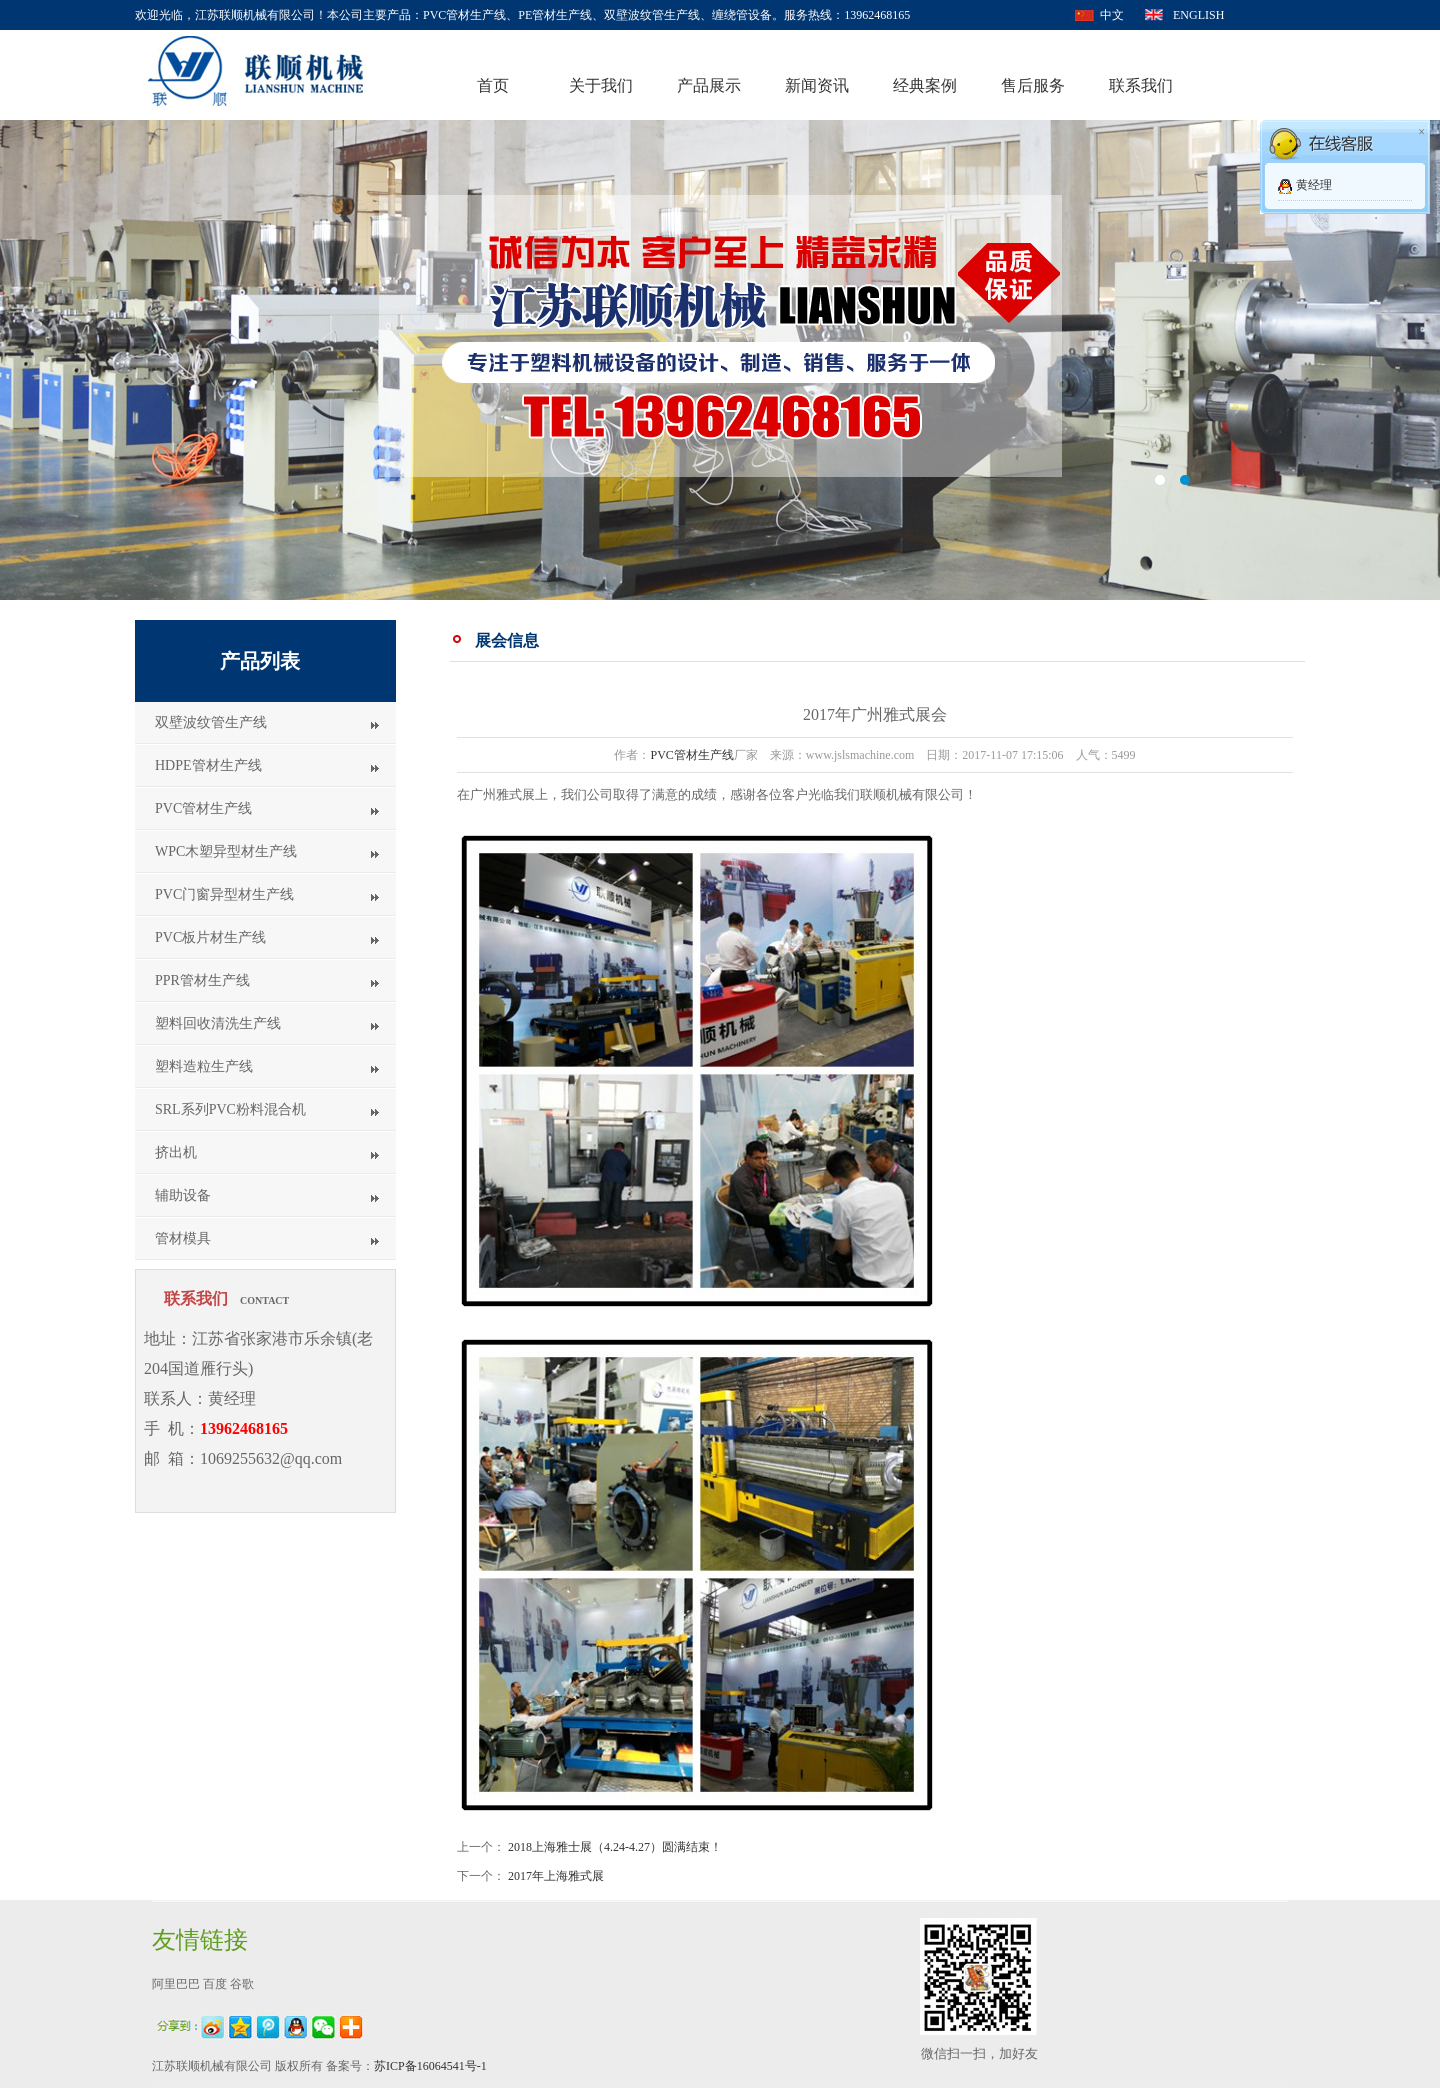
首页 (493, 85)
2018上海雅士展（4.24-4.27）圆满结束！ (615, 1847)
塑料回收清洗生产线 (218, 1023)
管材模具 (183, 1238)
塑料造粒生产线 (204, 1066)
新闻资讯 (817, 85)
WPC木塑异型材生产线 (226, 851)
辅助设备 (183, 1195)
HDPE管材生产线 (208, 765)
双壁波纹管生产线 (211, 722)
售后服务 (1033, 85)
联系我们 (1141, 85)
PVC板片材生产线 (210, 937)
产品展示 (709, 85)
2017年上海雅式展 (556, 1876)
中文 (1112, 15)
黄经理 (1314, 185)
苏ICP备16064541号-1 (430, 2066)
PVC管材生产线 (203, 808)
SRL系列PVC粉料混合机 (230, 1109)
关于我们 (601, 85)
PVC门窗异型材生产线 (224, 894)
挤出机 (176, 1152)
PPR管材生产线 (202, 980)
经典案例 (925, 85)
